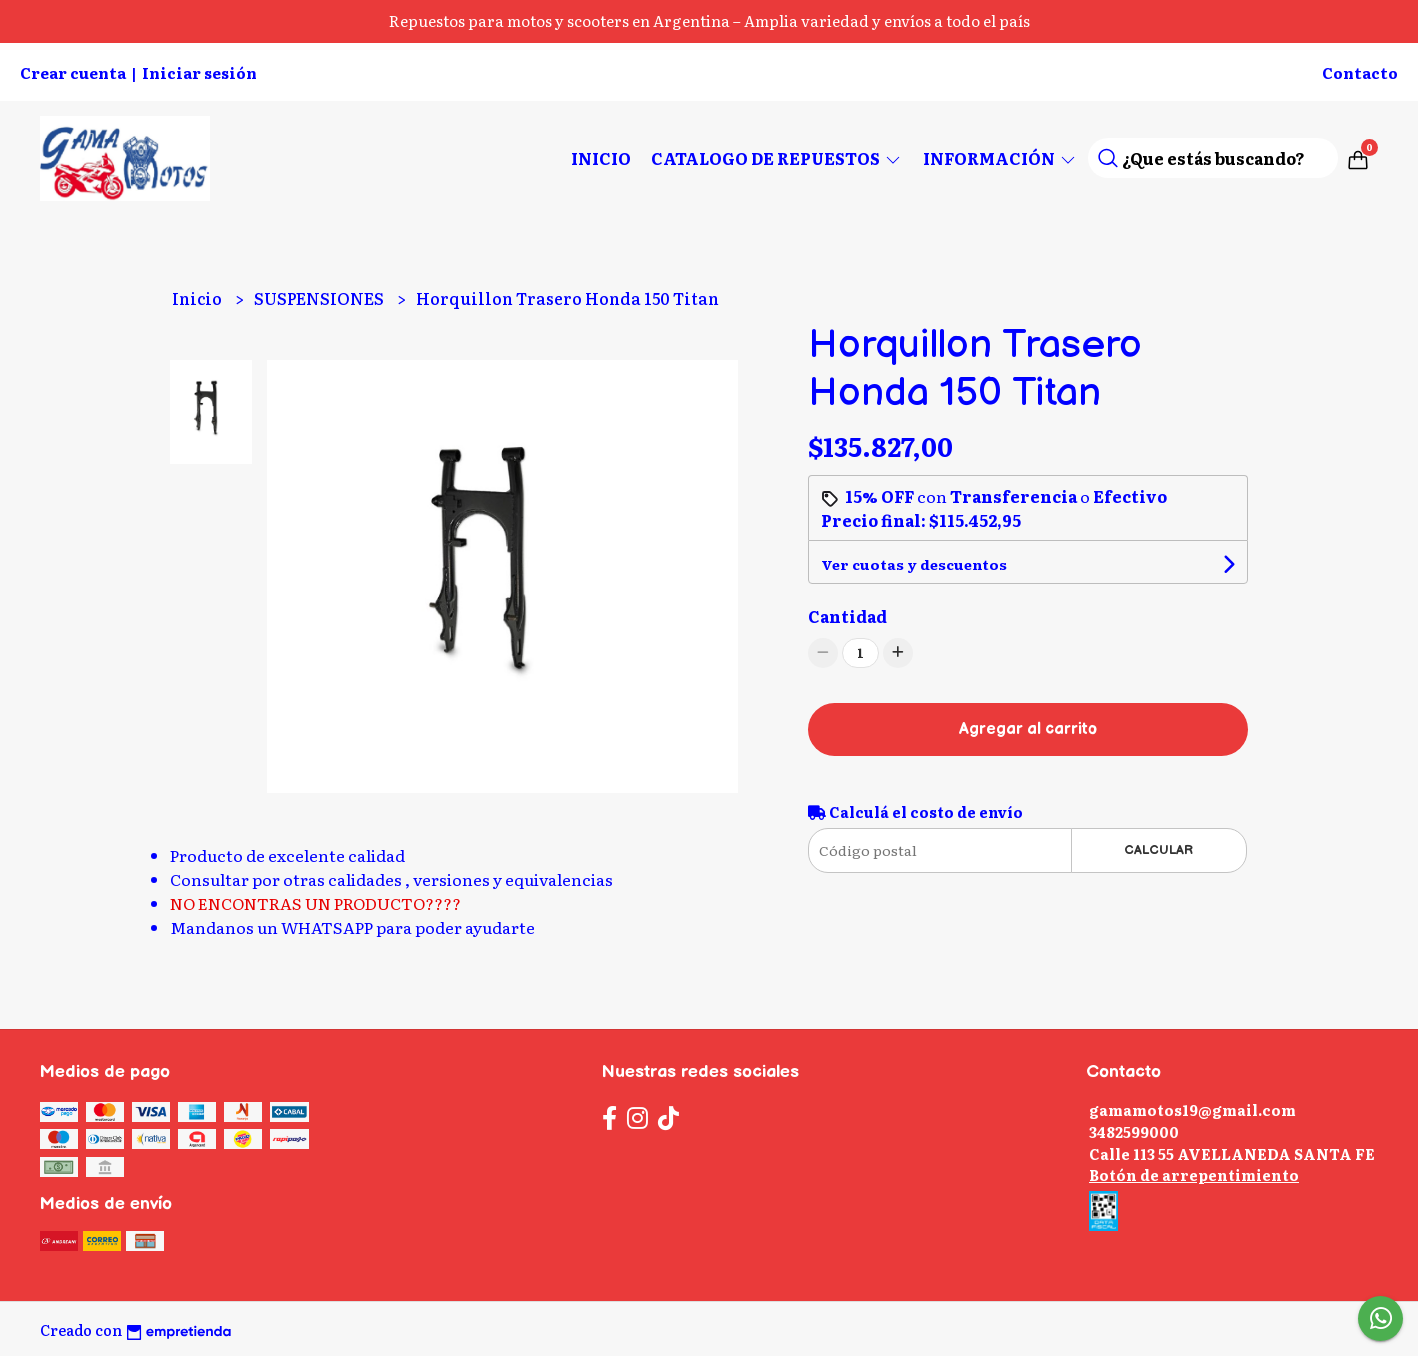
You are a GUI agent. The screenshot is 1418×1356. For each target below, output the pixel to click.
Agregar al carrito (1028, 729)
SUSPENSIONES (320, 298)
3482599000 (1134, 1131)
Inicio (601, 158)
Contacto (1360, 72)
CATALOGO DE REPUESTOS (777, 158)
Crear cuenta (73, 72)
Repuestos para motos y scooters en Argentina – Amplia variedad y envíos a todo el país (709, 20)
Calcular (1158, 850)
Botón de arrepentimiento (1194, 1174)
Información (1000, 158)
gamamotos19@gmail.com (1192, 1109)
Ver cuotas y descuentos (914, 564)
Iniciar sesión (199, 72)
